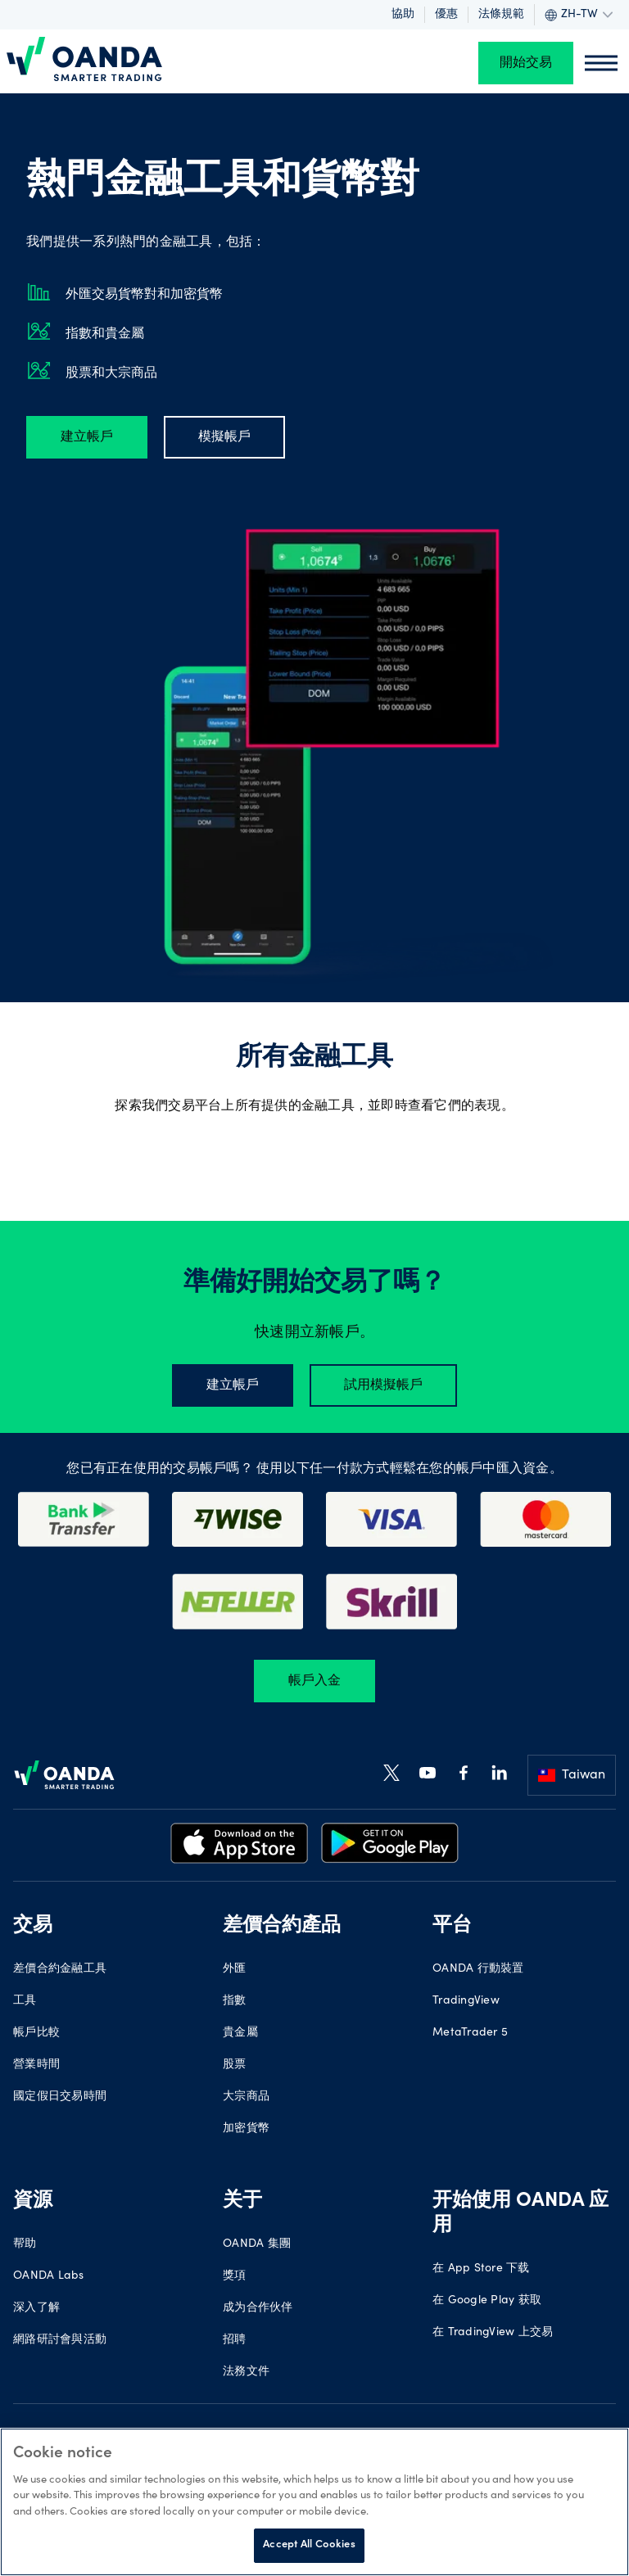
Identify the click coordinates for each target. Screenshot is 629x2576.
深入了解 (36, 2308)
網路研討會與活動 (59, 2340)
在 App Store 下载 (481, 2269)
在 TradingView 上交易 (492, 2333)
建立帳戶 (87, 437)
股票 (235, 2065)
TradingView (466, 2001)
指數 (235, 2001)
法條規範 (501, 14)
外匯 (235, 1969)
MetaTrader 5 (470, 2033)
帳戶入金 (314, 1681)
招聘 (235, 2340)
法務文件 (246, 2372)
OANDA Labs (48, 2276)
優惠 (446, 14)
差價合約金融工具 (59, 1969)
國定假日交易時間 (59, 2097)
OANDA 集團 (257, 2244)
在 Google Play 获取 (486, 2301)
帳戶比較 (36, 2033)
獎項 (235, 2276)
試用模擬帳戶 (383, 1385)
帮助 (25, 2244)
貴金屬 (240, 2033)
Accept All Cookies (309, 2545)
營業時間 (36, 2065)
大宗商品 (246, 2097)
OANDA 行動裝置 (478, 1969)
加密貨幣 (246, 2129)
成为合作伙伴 (258, 2308)
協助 (402, 14)
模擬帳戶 (224, 437)
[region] (314, 2502)
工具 (25, 2001)
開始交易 (526, 63)
